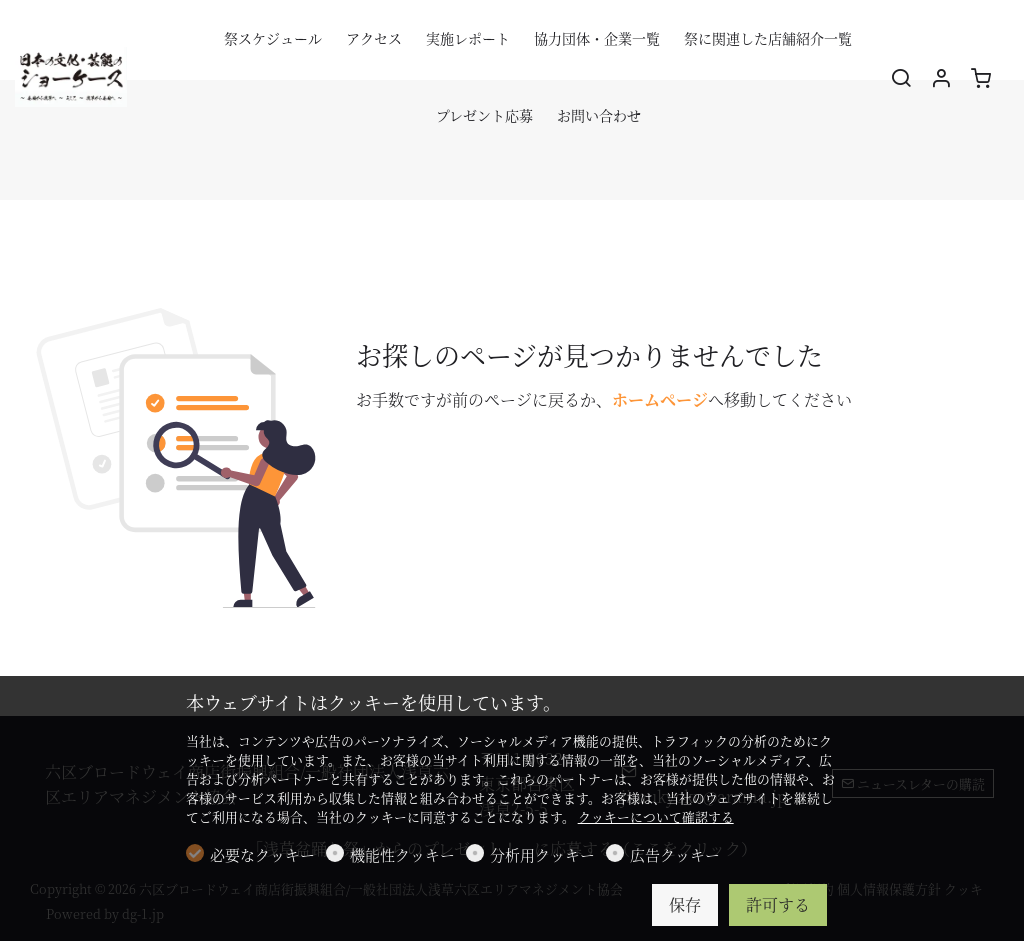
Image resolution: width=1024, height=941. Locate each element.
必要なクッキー (262, 854)
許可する (778, 904)
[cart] (981, 78)
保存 (685, 904)
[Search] (901, 78)
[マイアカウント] (941, 78)
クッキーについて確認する (656, 816)
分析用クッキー (542, 854)
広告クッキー (675, 854)
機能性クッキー (402, 854)
